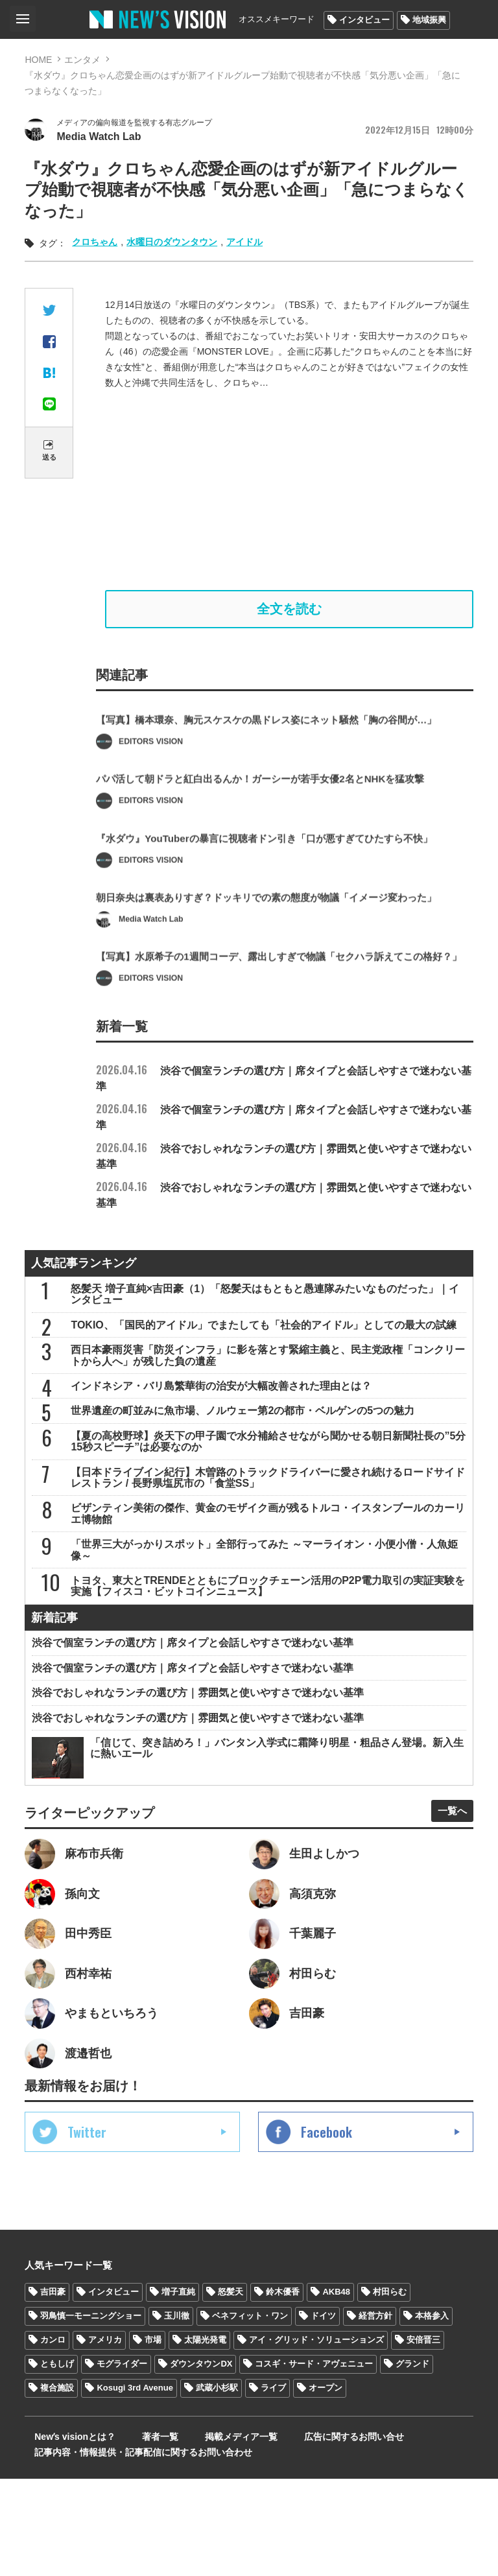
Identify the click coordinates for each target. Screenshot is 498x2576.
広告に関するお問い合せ (305, 2534)
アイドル (244, 245)
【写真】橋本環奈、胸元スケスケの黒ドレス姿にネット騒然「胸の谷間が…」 (277, 764)
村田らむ (390, 2389)
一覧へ (447, 1894)
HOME (38, 59)
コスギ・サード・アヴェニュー (314, 2461)
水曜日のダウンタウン (171, 245)
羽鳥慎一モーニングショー (90, 2413)
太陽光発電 (205, 2437)
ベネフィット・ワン (250, 2413)
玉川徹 (176, 2413)
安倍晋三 (423, 2437)
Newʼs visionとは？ (65, 2534)
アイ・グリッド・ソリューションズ (316, 2437)
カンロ (52, 2437)
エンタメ (82, 59)
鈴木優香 (283, 2389)
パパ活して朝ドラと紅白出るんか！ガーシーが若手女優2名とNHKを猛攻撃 (271, 825)
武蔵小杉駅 (217, 2485)
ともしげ (57, 2461)
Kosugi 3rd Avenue (135, 2485)
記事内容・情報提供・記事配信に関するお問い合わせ (134, 2550)
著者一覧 (137, 2534)
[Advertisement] (289, 493)
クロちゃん (94, 245)
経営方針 (375, 2413)
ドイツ (323, 2413)
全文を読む (289, 615)
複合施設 (57, 2485)
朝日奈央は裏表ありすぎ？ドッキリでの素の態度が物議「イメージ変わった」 (277, 950)
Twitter (86, 2229)
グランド (412, 2461)
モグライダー (122, 2461)
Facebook (326, 2229)
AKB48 (336, 2389)
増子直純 (178, 2389)
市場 (153, 2437)
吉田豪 (52, 2389)
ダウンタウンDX (201, 2461)
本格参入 (432, 2413)
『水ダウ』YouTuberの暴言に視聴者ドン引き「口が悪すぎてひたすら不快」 (275, 887)
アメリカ (105, 2437)
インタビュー (364, 20)
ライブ (273, 2485)
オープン (325, 2485)
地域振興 (429, 20)
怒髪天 (230, 2389)
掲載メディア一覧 (205, 2534)
